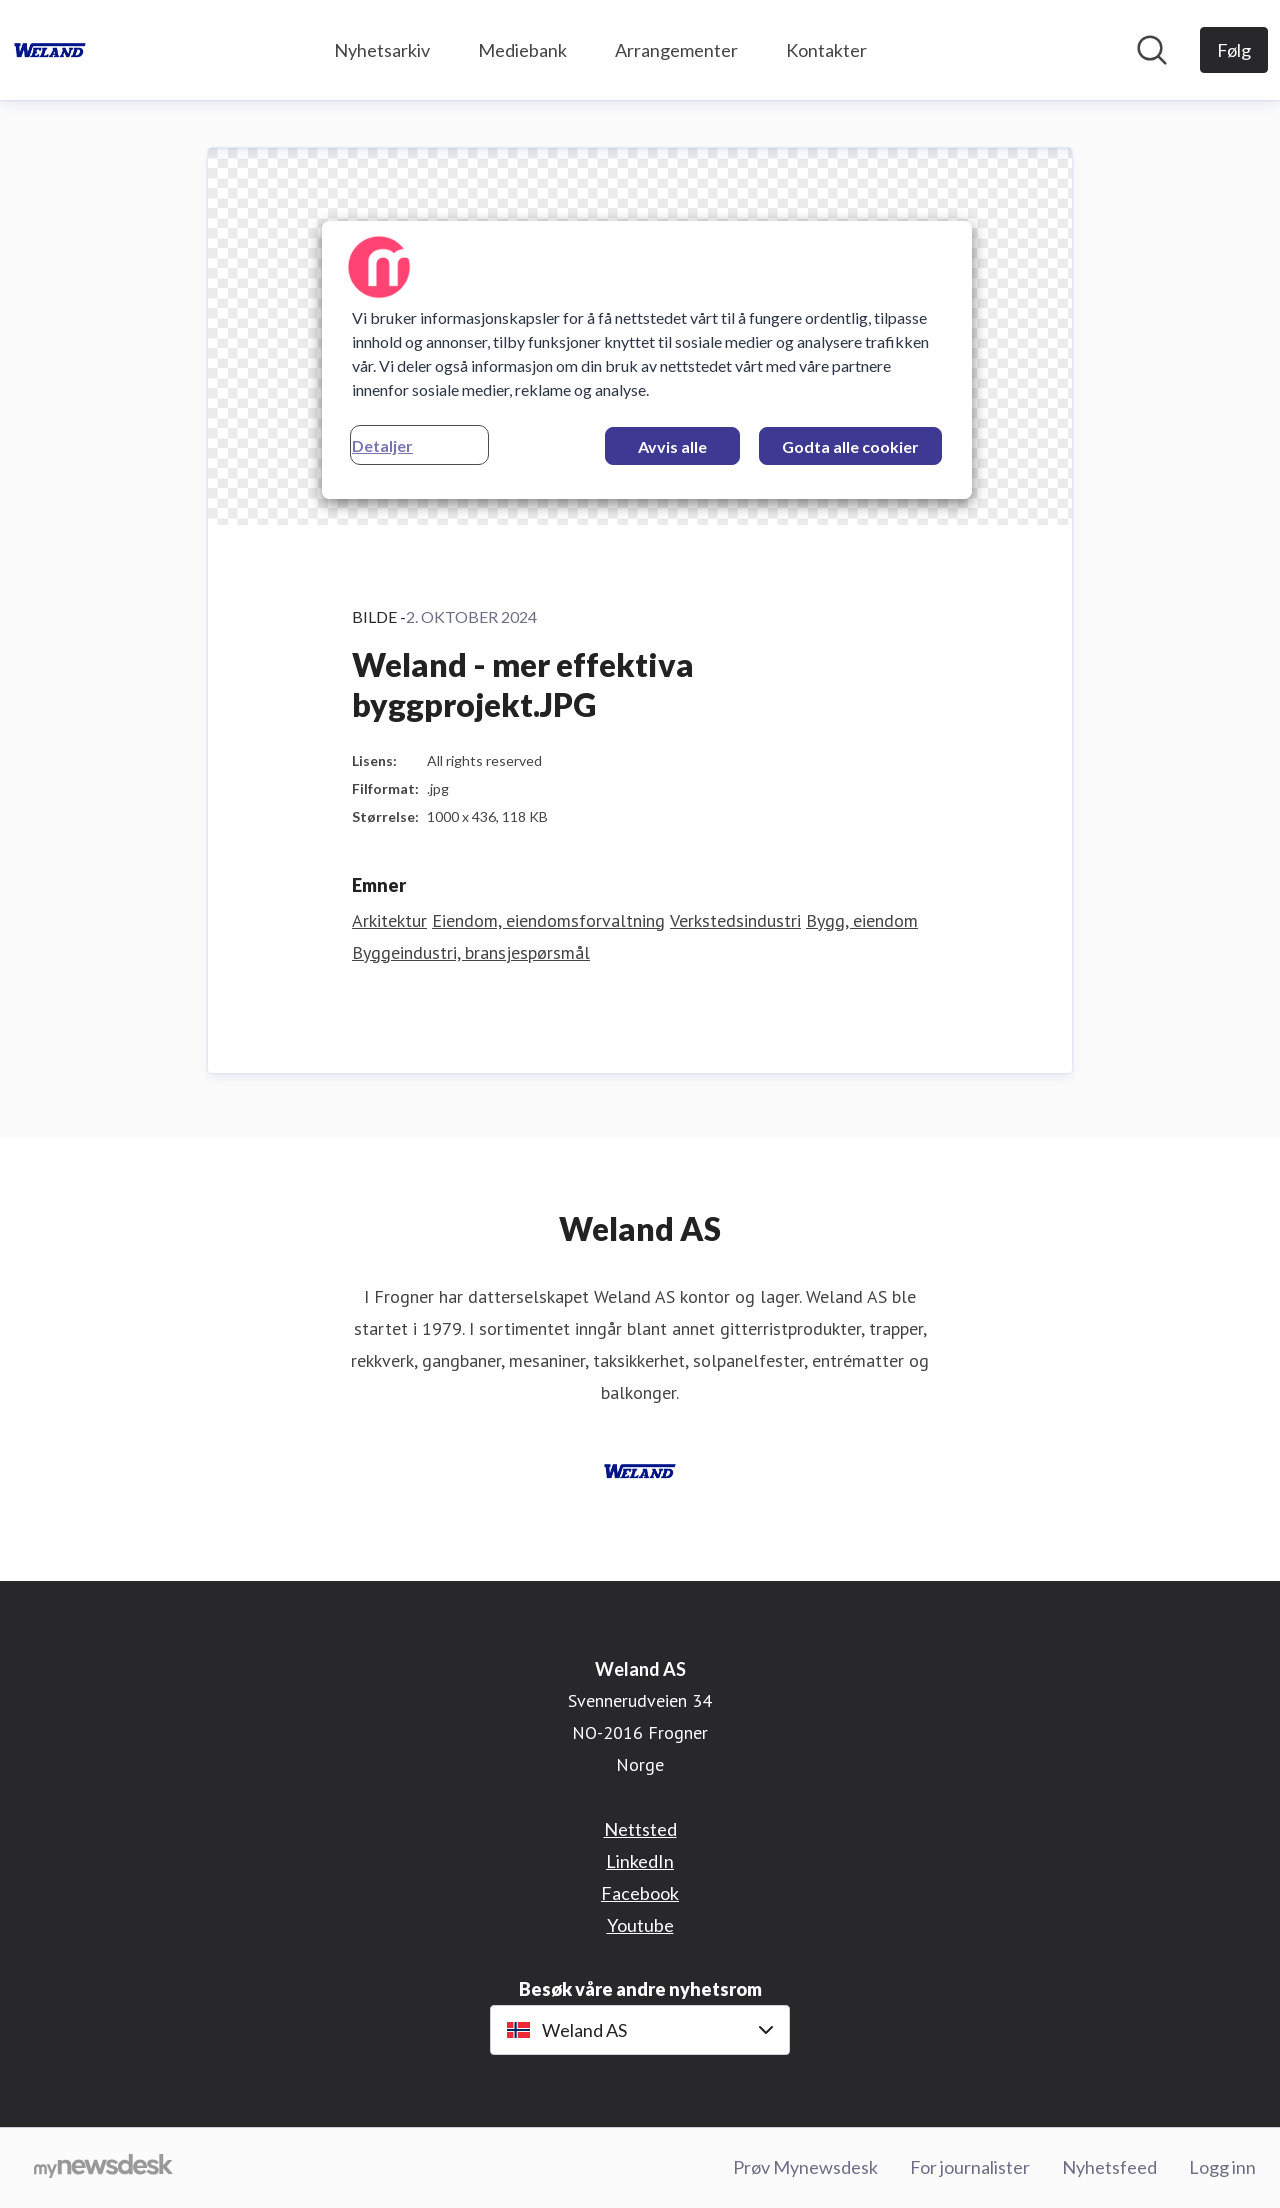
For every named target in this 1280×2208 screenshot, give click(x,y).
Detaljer (382, 445)
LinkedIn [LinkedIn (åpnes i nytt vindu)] (640, 1861)
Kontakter (826, 50)
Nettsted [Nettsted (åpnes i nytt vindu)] (640, 1829)
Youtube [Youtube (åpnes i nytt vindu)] (640, 1925)
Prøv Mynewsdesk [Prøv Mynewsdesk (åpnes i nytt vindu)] (805, 2167)
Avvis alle (672, 446)
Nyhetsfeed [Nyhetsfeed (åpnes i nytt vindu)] (1109, 2167)
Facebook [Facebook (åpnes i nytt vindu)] (640, 1893)
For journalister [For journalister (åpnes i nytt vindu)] (970, 2167)
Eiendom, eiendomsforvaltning (548, 920)
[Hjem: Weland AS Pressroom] (50, 50)
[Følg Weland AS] (1234, 50)
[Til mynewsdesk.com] (103, 2168)
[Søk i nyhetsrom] (1152, 50)
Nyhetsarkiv (382, 50)
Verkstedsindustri (735, 920)
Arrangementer (676, 50)
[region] (647, 360)
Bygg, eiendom (862, 920)
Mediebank (522, 50)
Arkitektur (389, 920)
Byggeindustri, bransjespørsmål (471, 952)
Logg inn (1222, 2167)
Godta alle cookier (850, 446)
